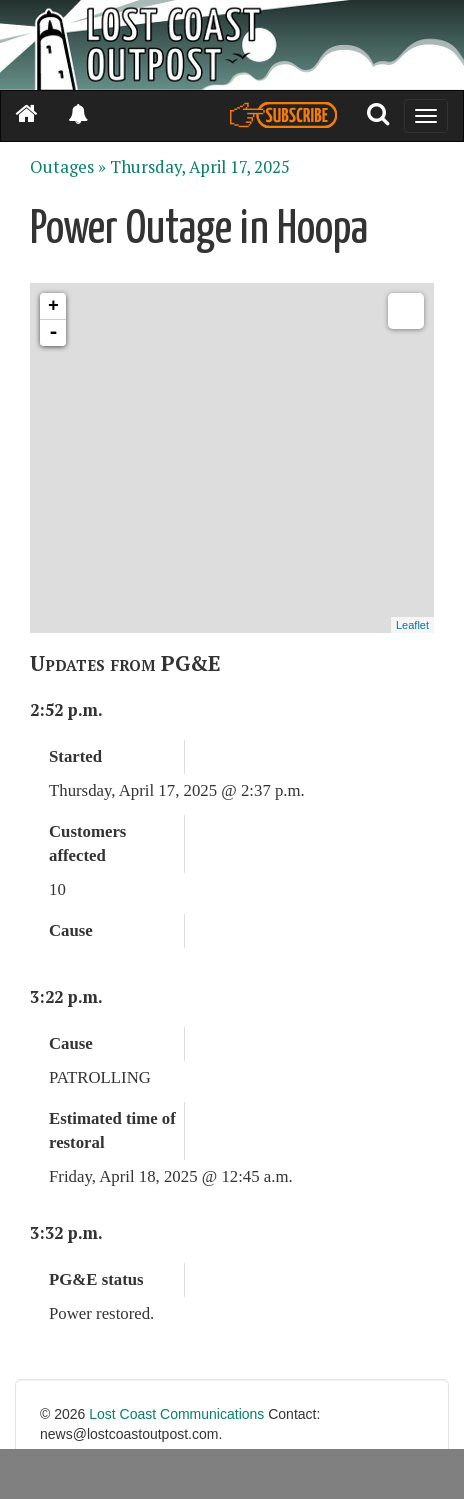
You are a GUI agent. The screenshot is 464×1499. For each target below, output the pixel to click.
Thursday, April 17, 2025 (200, 167)
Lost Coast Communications (176, 1414)
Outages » (68, 167)
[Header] (232, 45)
